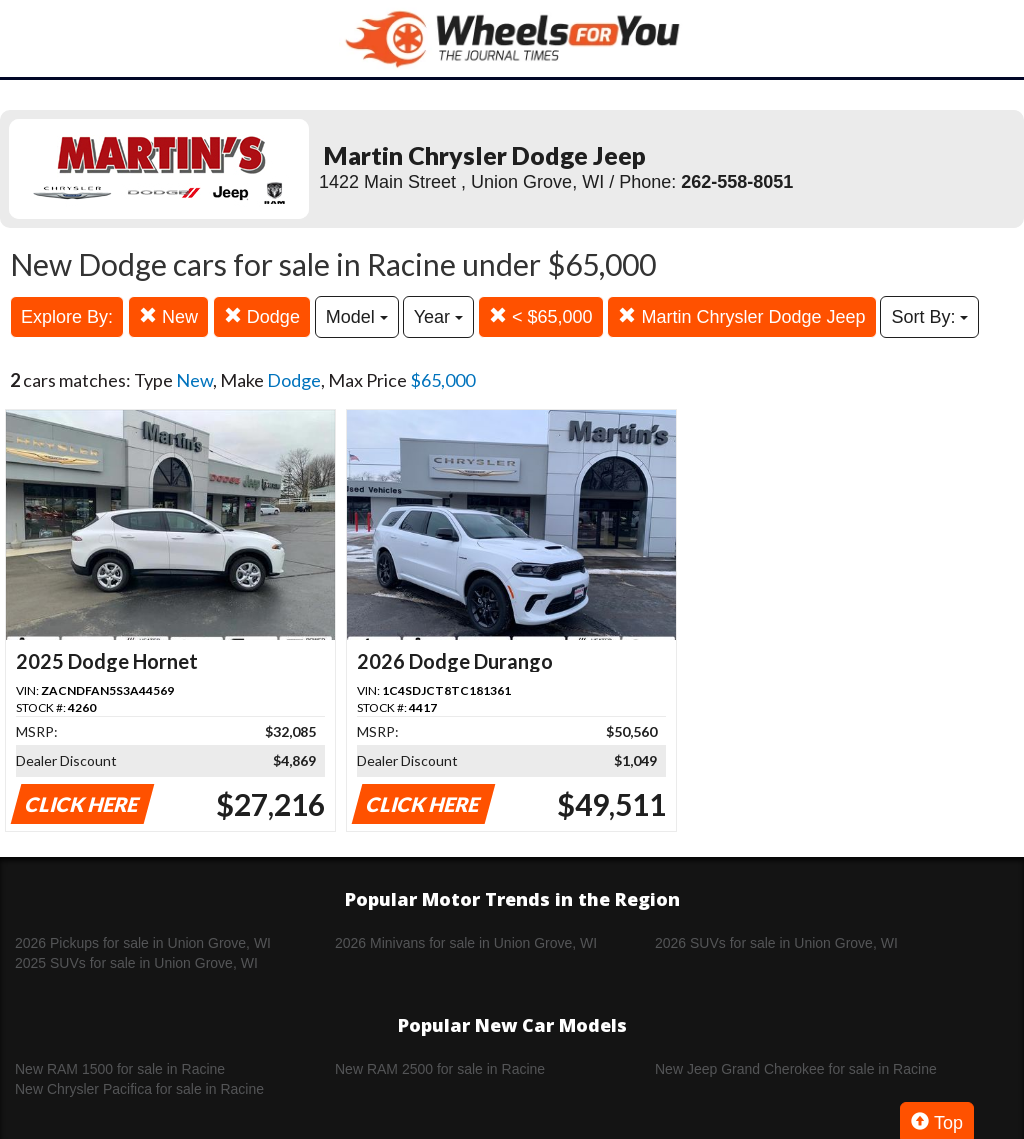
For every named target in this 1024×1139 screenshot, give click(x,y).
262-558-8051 (737, 182)
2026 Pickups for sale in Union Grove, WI (143, 943)
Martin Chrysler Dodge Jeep (741, 316)
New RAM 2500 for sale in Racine (440, 1069)
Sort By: (929, 317)
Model (357, 317)
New (168, 316)
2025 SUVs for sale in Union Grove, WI (136, 963)
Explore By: (67, 317)
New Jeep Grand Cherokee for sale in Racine (796, 1069)
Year (438, 317)
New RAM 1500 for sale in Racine (120, 1069)
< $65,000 (541, 316)
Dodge (262, 316)
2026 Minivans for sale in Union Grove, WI (466, 943)
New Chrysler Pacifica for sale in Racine (139, 1089)
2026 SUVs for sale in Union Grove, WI (776, 943)
